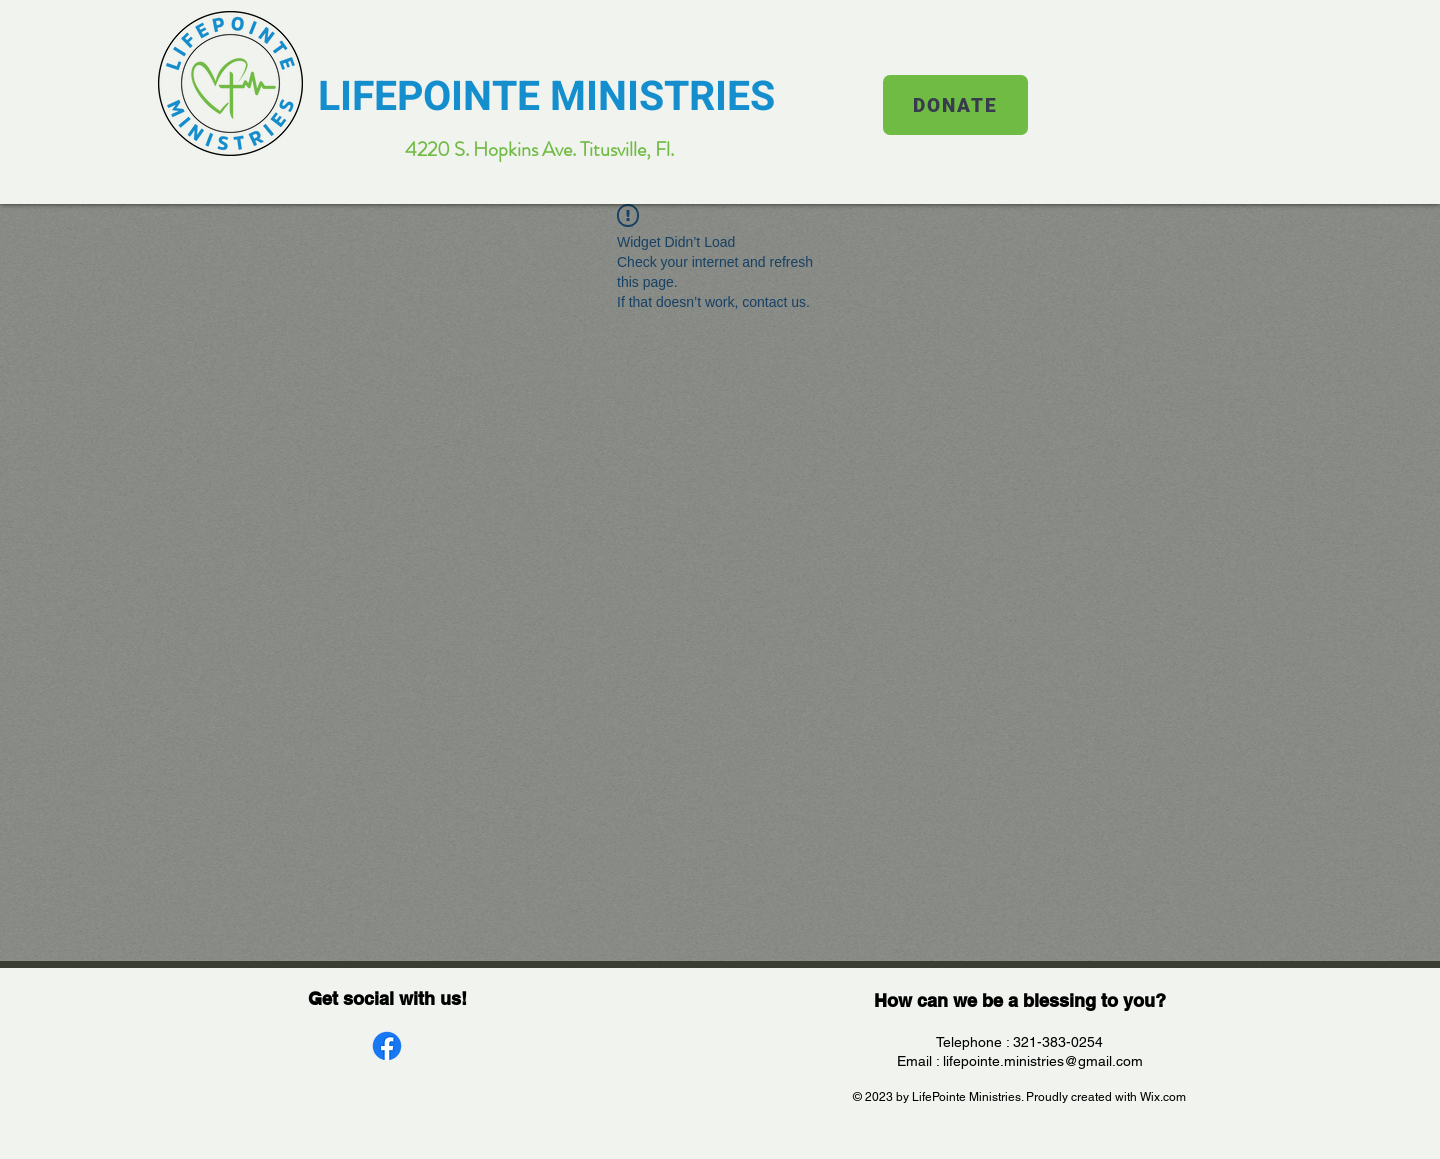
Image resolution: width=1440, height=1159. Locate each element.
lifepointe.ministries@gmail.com (1043, 1061)
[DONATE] (955, 105)
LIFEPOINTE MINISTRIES (546, 97)
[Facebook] (387, 1046)
